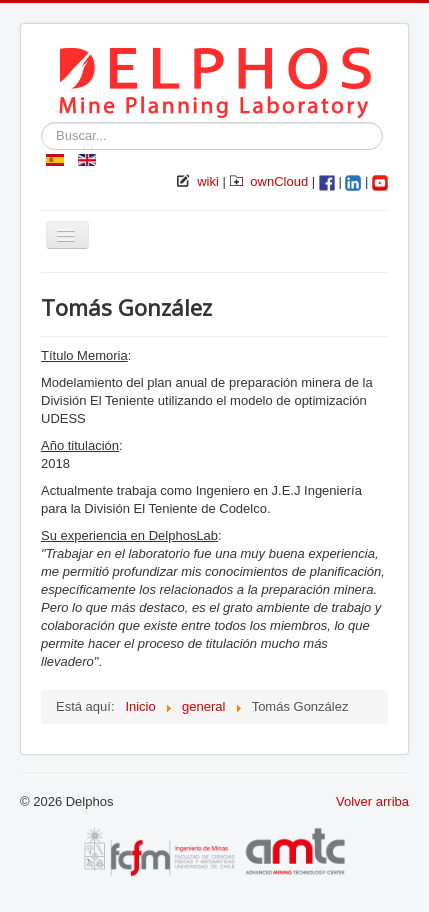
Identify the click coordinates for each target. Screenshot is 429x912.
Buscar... (41, 122)
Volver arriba (372, 801)
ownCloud (279, 181)
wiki (208, 181)
